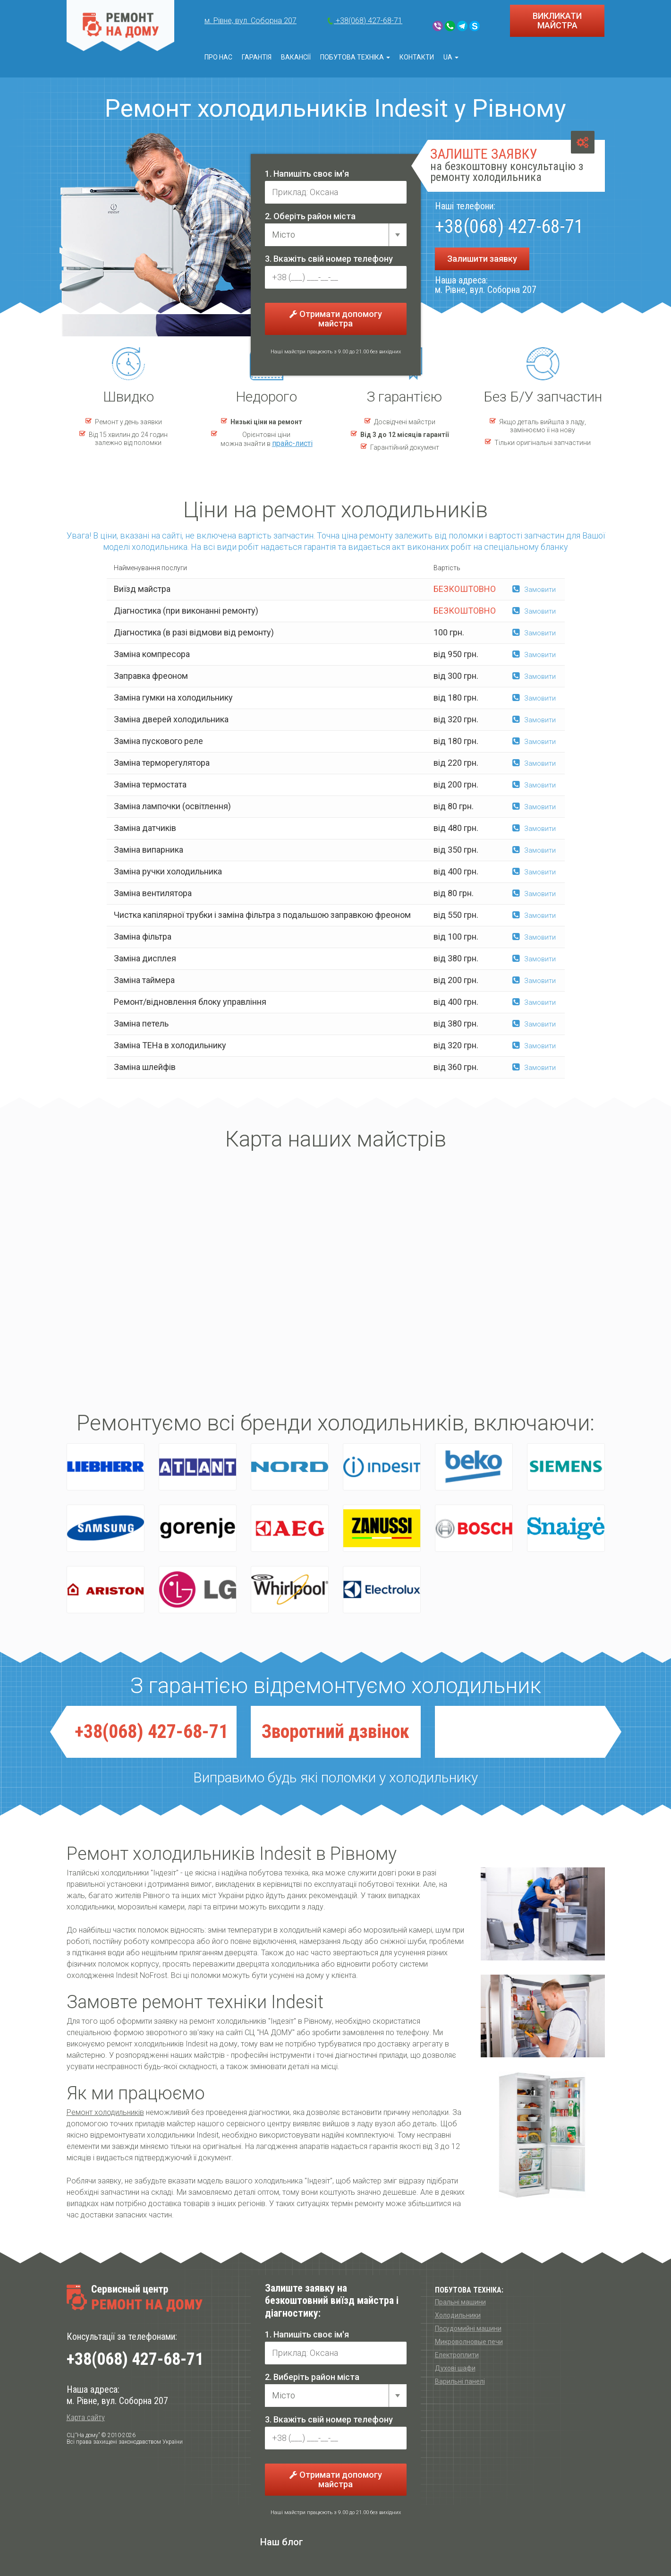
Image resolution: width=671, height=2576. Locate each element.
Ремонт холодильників (105, 2112)
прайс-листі (292, 443)
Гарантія (257, 57)
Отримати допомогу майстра (335, 318)
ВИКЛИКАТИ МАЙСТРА (557, 20)
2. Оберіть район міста (310, 216)
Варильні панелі (460, 2381)
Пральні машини (460, 2302)
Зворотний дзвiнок (335, 1731)
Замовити (534, 589)
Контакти (416, 57)
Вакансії (296, 57)
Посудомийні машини (468, 2328)
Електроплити (457, 2355)
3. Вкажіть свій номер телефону (329, 259)
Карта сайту (86, 2417)
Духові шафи (455, 2368)
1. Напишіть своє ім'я (307, 174)
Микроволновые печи (469, 2341)
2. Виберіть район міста (312, 2377)
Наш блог (281, 2542)
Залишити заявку (482, 259)
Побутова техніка (355, 57)
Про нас (218, 57)
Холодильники (458, 2315)
